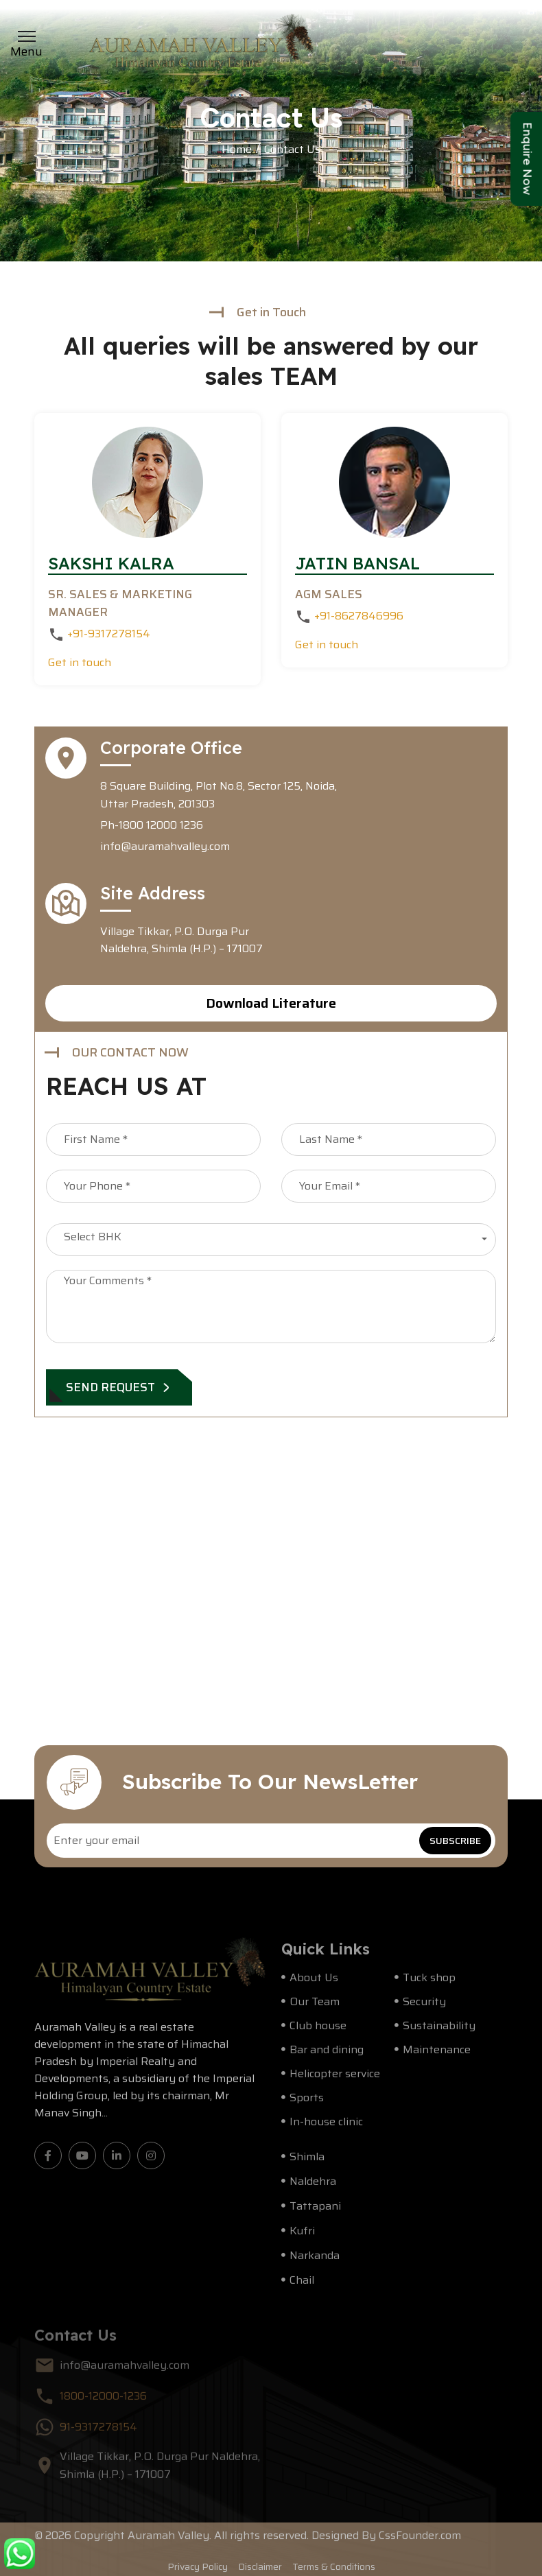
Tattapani (315, 2213)
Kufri (302, 2238)
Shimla (307, 2164)
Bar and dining (327, 2057)
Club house (318, 2033)
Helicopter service (335, 2081)
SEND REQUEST (119, 1387)
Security (424, 2009)
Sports (307, 2105)
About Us (314, 1985)
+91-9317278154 (107, 633)
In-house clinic (326, 2129)
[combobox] (271, 1239)
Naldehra (313, 2188)
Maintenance (437, 2057)
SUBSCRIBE (455, 1840)
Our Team (315, 2009)
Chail (302, 2287)
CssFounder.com (420, 2543)
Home (237, 149)
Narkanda (315, 2262)
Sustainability (439, 2033)
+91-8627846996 (357, 615)
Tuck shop (429, 1985)
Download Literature (271, 1003)
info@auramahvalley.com (165, 846)
